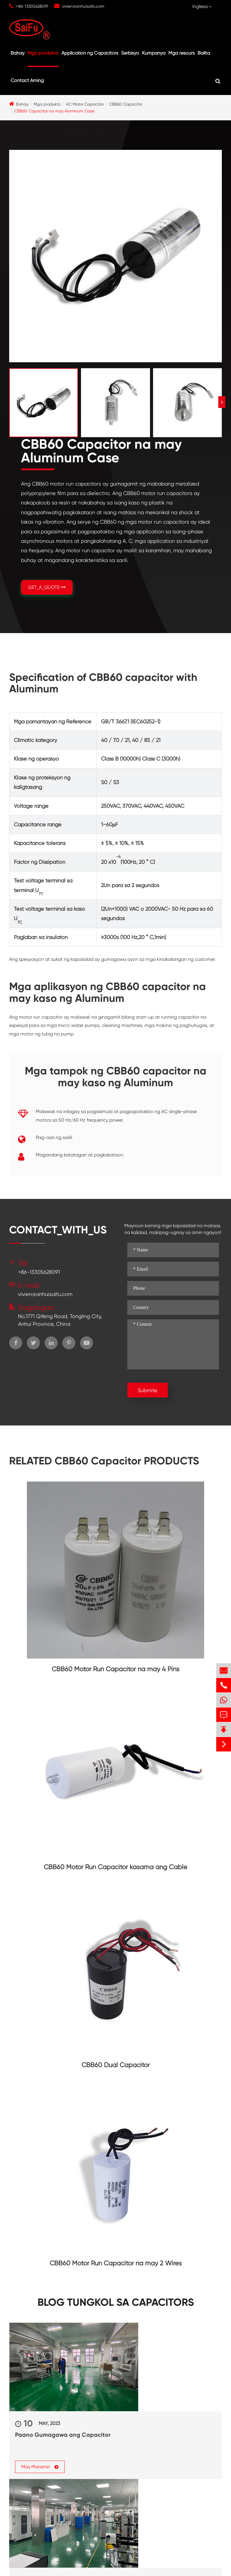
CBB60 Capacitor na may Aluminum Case (54, 111)
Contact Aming (27, 80)
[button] (221, 402)
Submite (147, 1390)
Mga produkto (42, 53)
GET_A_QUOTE (47, 587)
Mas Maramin (39, 2466)
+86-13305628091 (32, 6)
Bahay (18, 53)
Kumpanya (153, 53)
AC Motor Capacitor (85, 104)
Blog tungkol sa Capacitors (116, 2302)
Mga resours (181, 53)
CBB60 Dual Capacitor (116, 2065)
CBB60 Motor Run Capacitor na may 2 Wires (116, 2263)
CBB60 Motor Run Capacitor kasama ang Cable (115, 1867)
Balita (204, 53)
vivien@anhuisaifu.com (83, 6)
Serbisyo (130, 53)
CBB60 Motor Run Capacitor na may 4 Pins (115, 1669)
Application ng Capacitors (89, 53)
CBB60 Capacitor (125, 104)
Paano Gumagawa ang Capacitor (62, 2434)
